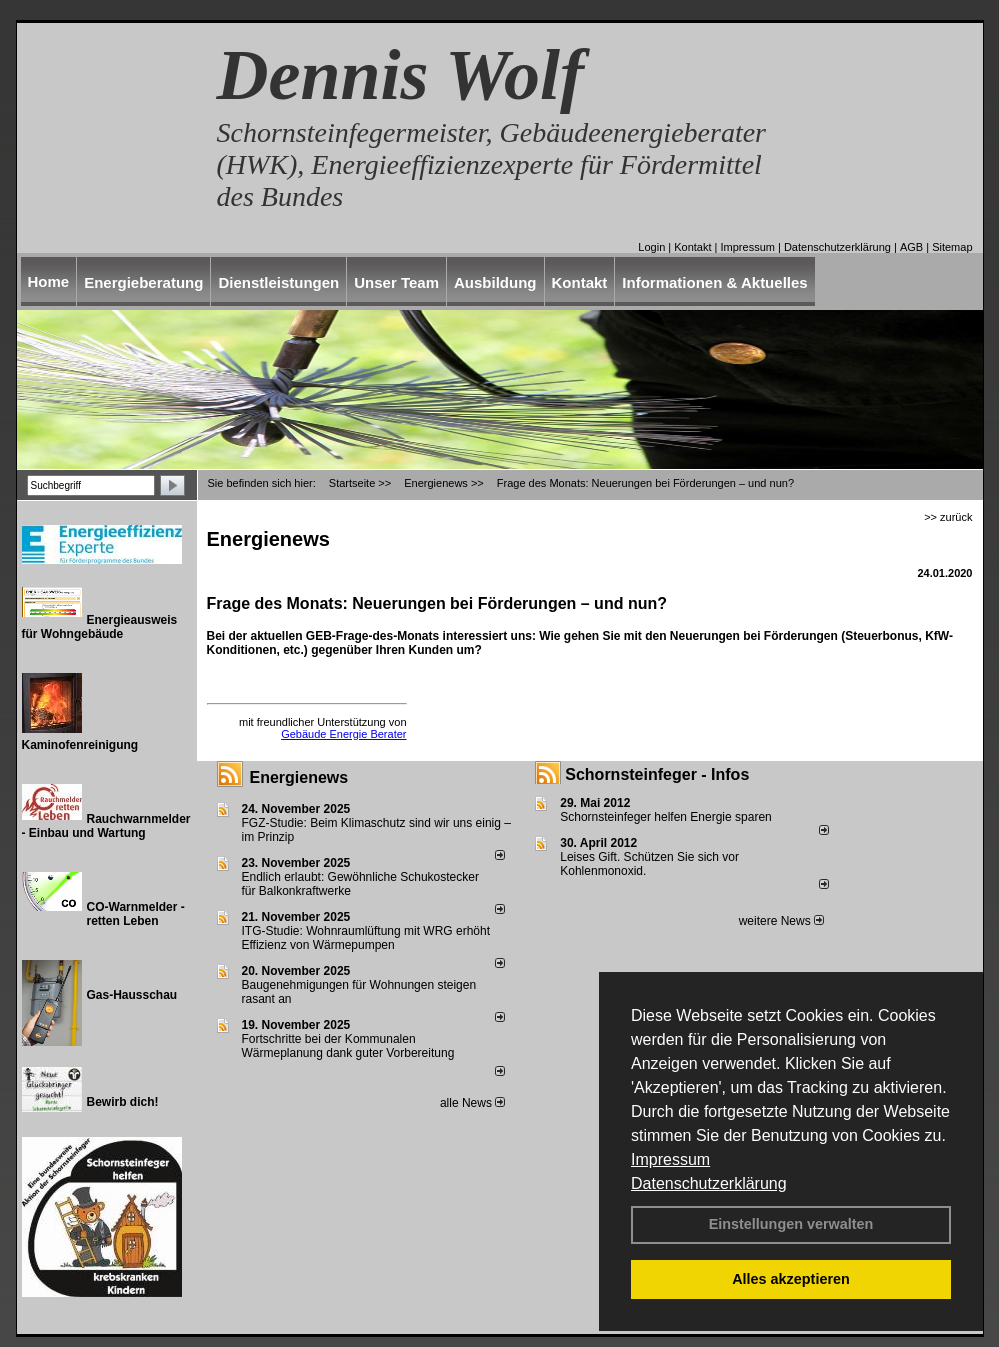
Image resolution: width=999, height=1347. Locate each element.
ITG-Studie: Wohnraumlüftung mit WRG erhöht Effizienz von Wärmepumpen (366, 938)
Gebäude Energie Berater (343, 734)
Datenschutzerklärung (709, 1183)
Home (49, 281)
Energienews (299, 777)
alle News (472, 1103)
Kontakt (692, 247)
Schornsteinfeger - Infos (657, 774)
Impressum (670, 1159)
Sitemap (952, 247)
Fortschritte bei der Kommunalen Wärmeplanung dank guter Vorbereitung (348, 1046)
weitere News (781, 921)
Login (651, 247)
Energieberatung (143, 282)
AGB (911, 247)
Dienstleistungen (278, 282)
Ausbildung (495, 282)
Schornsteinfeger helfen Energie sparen (665, 817)
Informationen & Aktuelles (714, 282)
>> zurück (948, 517)
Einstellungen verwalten (791, 1224)
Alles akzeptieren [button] (791, 1279)
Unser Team (396, 282)
